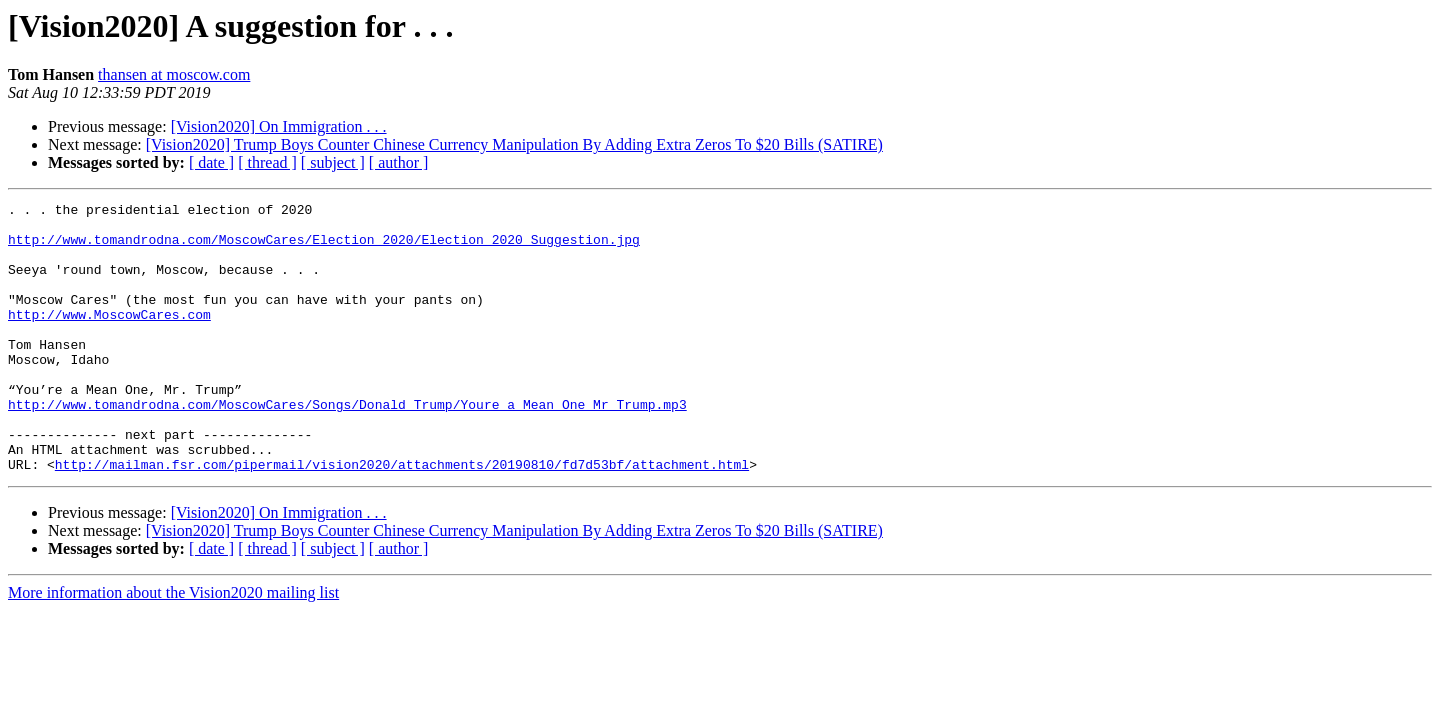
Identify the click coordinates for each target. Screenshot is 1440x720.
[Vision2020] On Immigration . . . (279, 126)
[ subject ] (333, 162)
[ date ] (211, 162)
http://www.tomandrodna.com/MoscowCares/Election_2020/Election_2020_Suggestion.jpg (324, 248)
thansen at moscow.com (174, 74)
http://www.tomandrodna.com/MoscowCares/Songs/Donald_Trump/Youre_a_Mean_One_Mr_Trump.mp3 (347, 446)
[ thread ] (267, 162)
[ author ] (399, 162)
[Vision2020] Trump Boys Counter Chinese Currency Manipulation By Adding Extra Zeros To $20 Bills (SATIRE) (514, 144)
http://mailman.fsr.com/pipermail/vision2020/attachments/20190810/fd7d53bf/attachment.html (402, 518)
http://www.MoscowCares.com (109, 338)
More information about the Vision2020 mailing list (173, 646)
